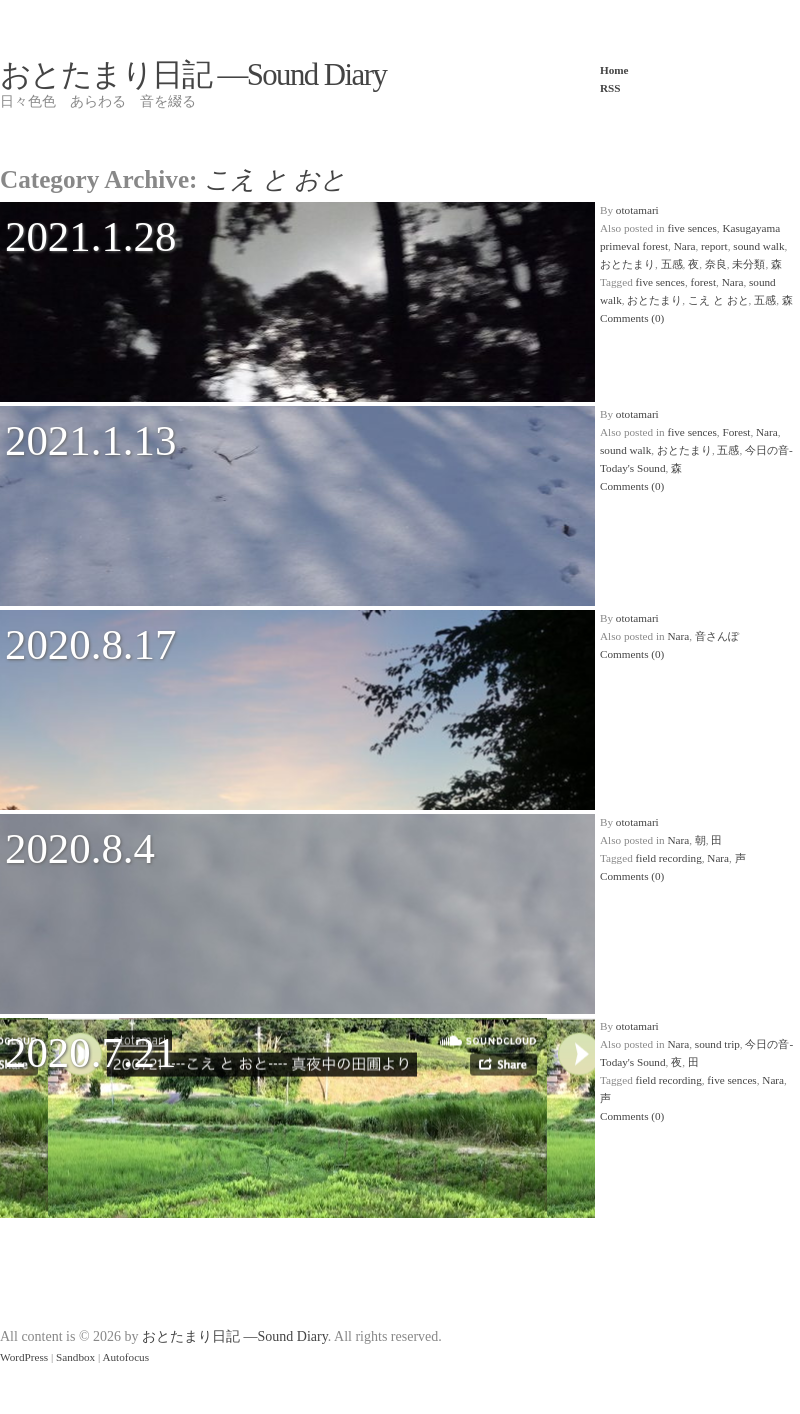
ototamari (637, 210)
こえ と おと (718, 300)
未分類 (748, 264)
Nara (685, 246)
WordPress (24, 1357)
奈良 (716, 264)
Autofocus (125, 1357)
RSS (610, 88)
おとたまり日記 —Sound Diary (193, 75)
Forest (736, 432)
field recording (669, 858)
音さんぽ (717, 636)
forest (703, 282)
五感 (672, 264)
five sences (691, 228)
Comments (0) (632, 318)
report (714, 246)
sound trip (717, 1044)
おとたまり (627, 264)
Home (614, 70)
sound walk (758, 246)
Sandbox (75, 1357)
